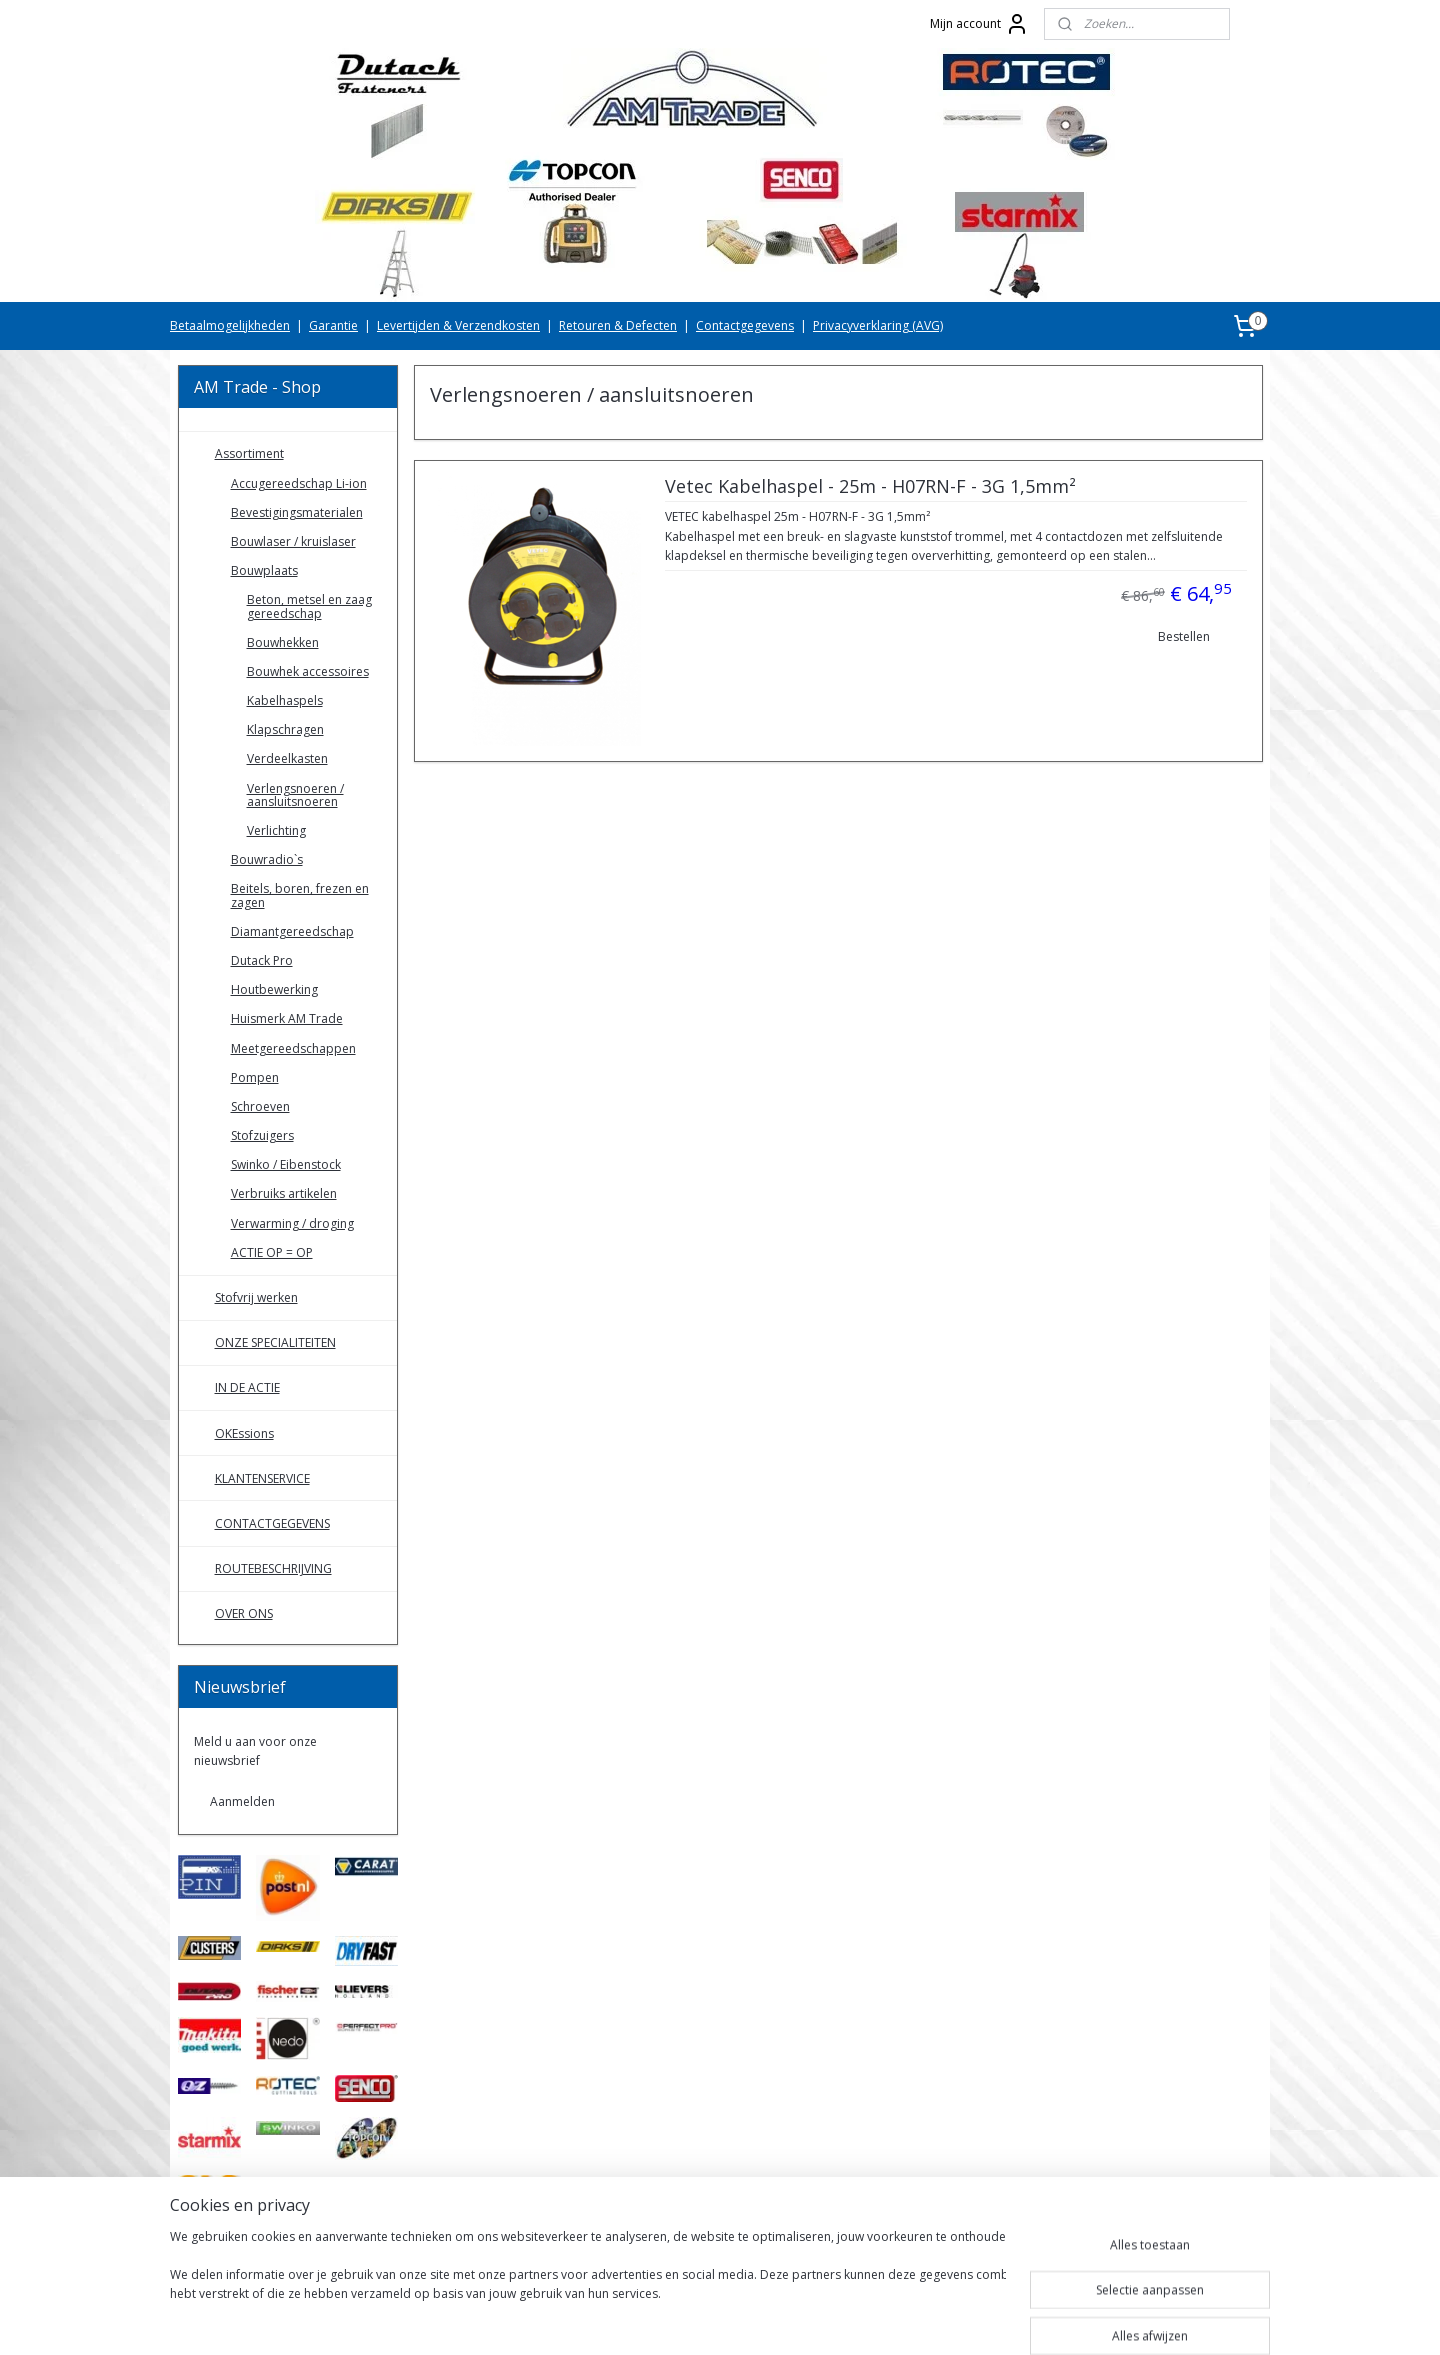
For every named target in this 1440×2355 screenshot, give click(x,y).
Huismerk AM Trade (287, 1018)
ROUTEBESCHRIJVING (273, 1568)
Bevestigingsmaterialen (297, 512)
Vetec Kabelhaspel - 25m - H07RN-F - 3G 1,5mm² (869, 487)
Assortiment (249, 453)
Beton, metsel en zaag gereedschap (309, 606)
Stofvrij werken (256, 1297)
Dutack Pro (262, 960)
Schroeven (260, 1106)
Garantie (333, 325)
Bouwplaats (264, 570)
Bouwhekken (283, 642)
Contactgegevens (745, 325)
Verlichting (276, 830)
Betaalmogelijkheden (230, 325)
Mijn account (979, 24)
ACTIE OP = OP (272, 1252)
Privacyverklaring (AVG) (878, 325)
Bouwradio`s (267, 859)
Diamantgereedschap (292, 931)
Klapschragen (285, 729)
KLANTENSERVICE (262, 1478)
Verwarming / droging (292, 1223)
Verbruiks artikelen (284, 1193)
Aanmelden (242, 1801)
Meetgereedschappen (293, 1048)
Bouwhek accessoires (308, 671)
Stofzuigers (262, 1135)
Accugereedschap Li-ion (299, 483)
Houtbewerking (274, 989)
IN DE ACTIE (247, 1387)
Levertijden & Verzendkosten (458, 325)
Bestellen (1183, 636)
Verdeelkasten (287, 758)
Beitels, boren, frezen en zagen (300, 895)
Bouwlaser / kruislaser (293, 541)
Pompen (255, 1077)
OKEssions (244, 1433)
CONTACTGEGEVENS (272, 1523)
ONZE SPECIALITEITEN (275, 1342)
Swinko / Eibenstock (286, 1164)
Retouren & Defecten (618, 325)
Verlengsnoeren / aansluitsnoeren (295, 795)
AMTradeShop (235, 2256)
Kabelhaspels (285, 700)
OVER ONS (244, 1613)
